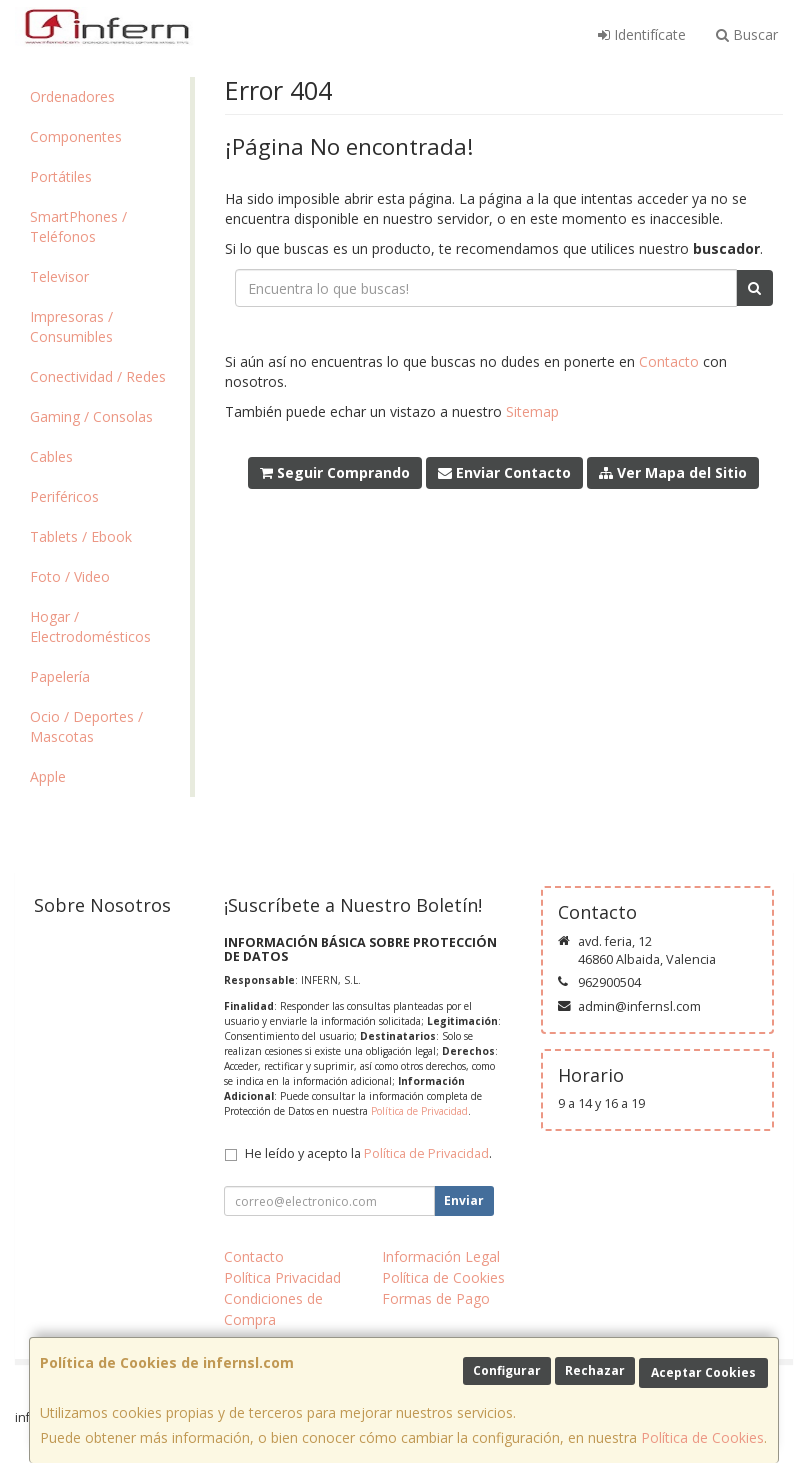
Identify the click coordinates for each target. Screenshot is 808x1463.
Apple (48, 776)
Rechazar (595, 1370)
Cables (51, 456)
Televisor (59, 276)
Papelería (60, 676)
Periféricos (64, 496)
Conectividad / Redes (98, 376)
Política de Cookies (702, 1437)
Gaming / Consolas (91, 416)
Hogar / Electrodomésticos (90, 626)
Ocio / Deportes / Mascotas (86, 726)
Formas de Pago (436, 1298)
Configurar (507, 1370)
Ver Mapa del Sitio (673, 472)
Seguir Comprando (335, 472)
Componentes (76, 136)
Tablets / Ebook (81, 536)
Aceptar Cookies (703, 1372)
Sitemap (532, 411)
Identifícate (642, 34)
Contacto (669, 361)
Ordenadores (72, 96)
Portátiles (61, 176)
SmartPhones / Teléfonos (78, 226)
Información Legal (441, 1256)
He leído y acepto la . (368, 1153)
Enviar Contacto (504, 472)
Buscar (747, 34)
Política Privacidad (282, 1277)
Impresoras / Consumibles (71, 326)
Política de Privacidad (419, 1111)
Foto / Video (70, 576)
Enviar (464, 1200)
